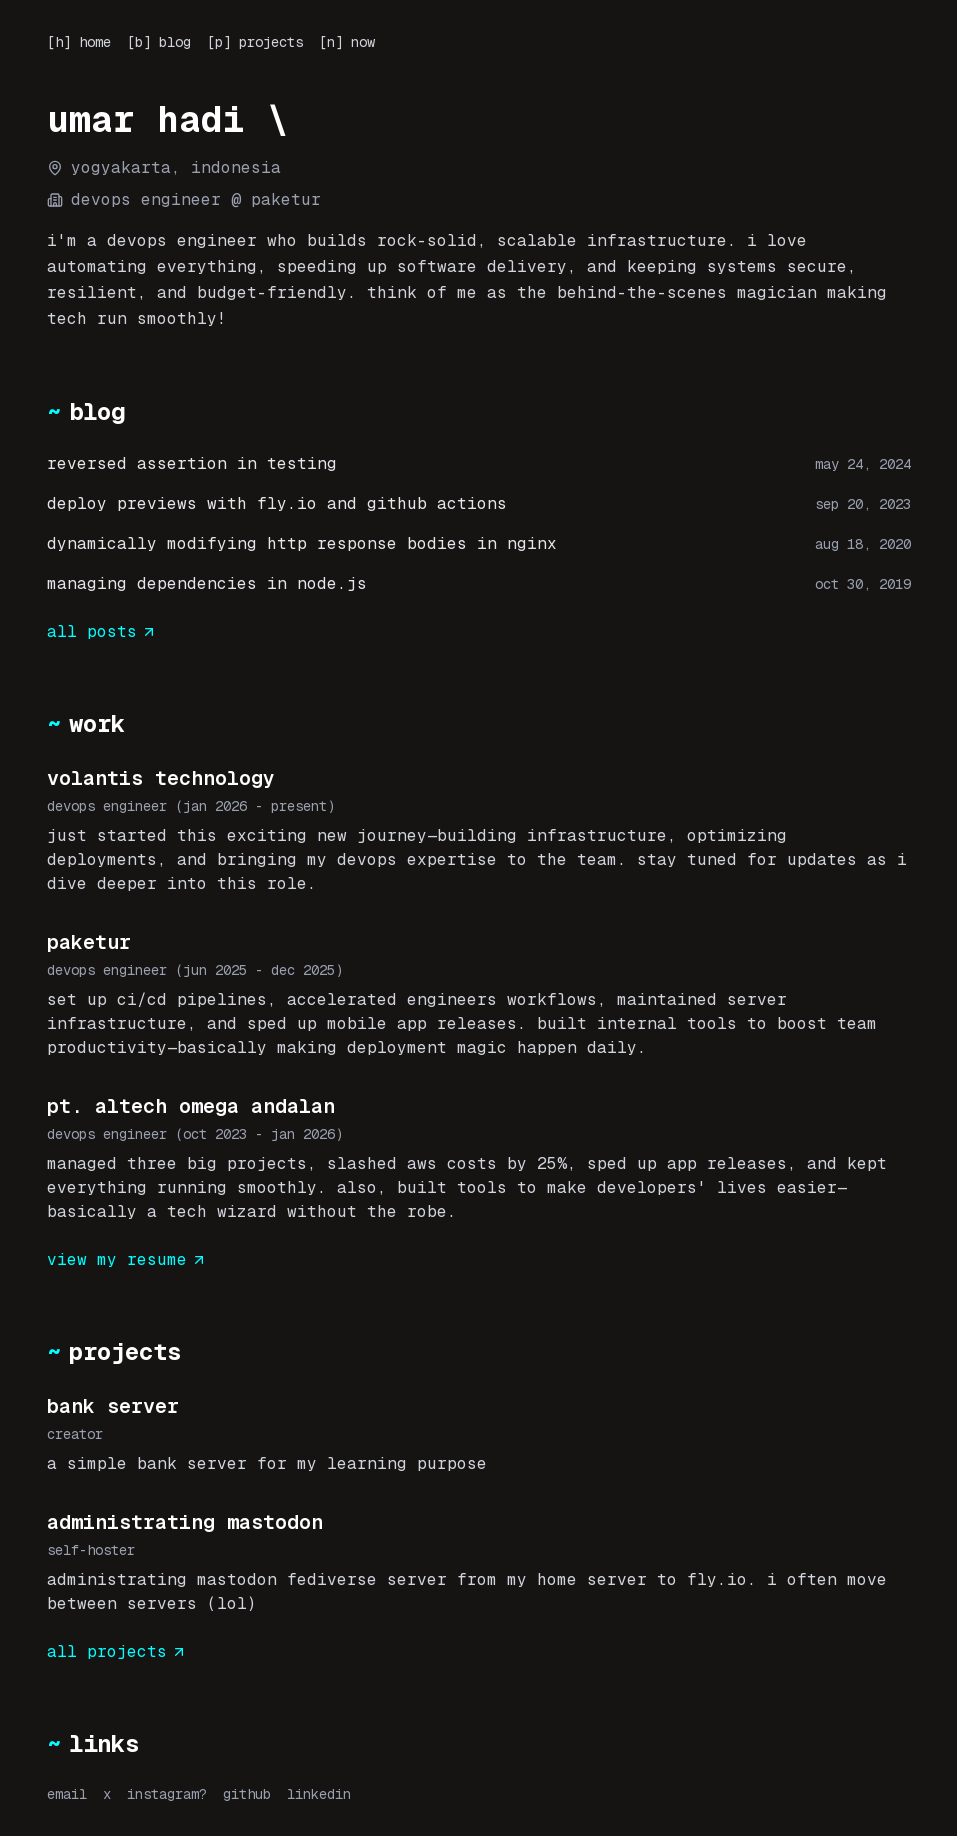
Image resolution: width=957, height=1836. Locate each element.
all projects (117, 1651)
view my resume (127, 1259)
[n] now (347, 42)
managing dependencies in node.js (207, 583)
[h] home (79, 42)
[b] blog (159, 42)
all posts (102, 631)
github (247, 1794)
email (67, 1794)
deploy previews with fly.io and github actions (277, 503)
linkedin (319, 1794)
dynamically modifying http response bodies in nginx (302, 543)
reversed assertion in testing (192, 463)
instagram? (167, 1794)
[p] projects (255, 42)
